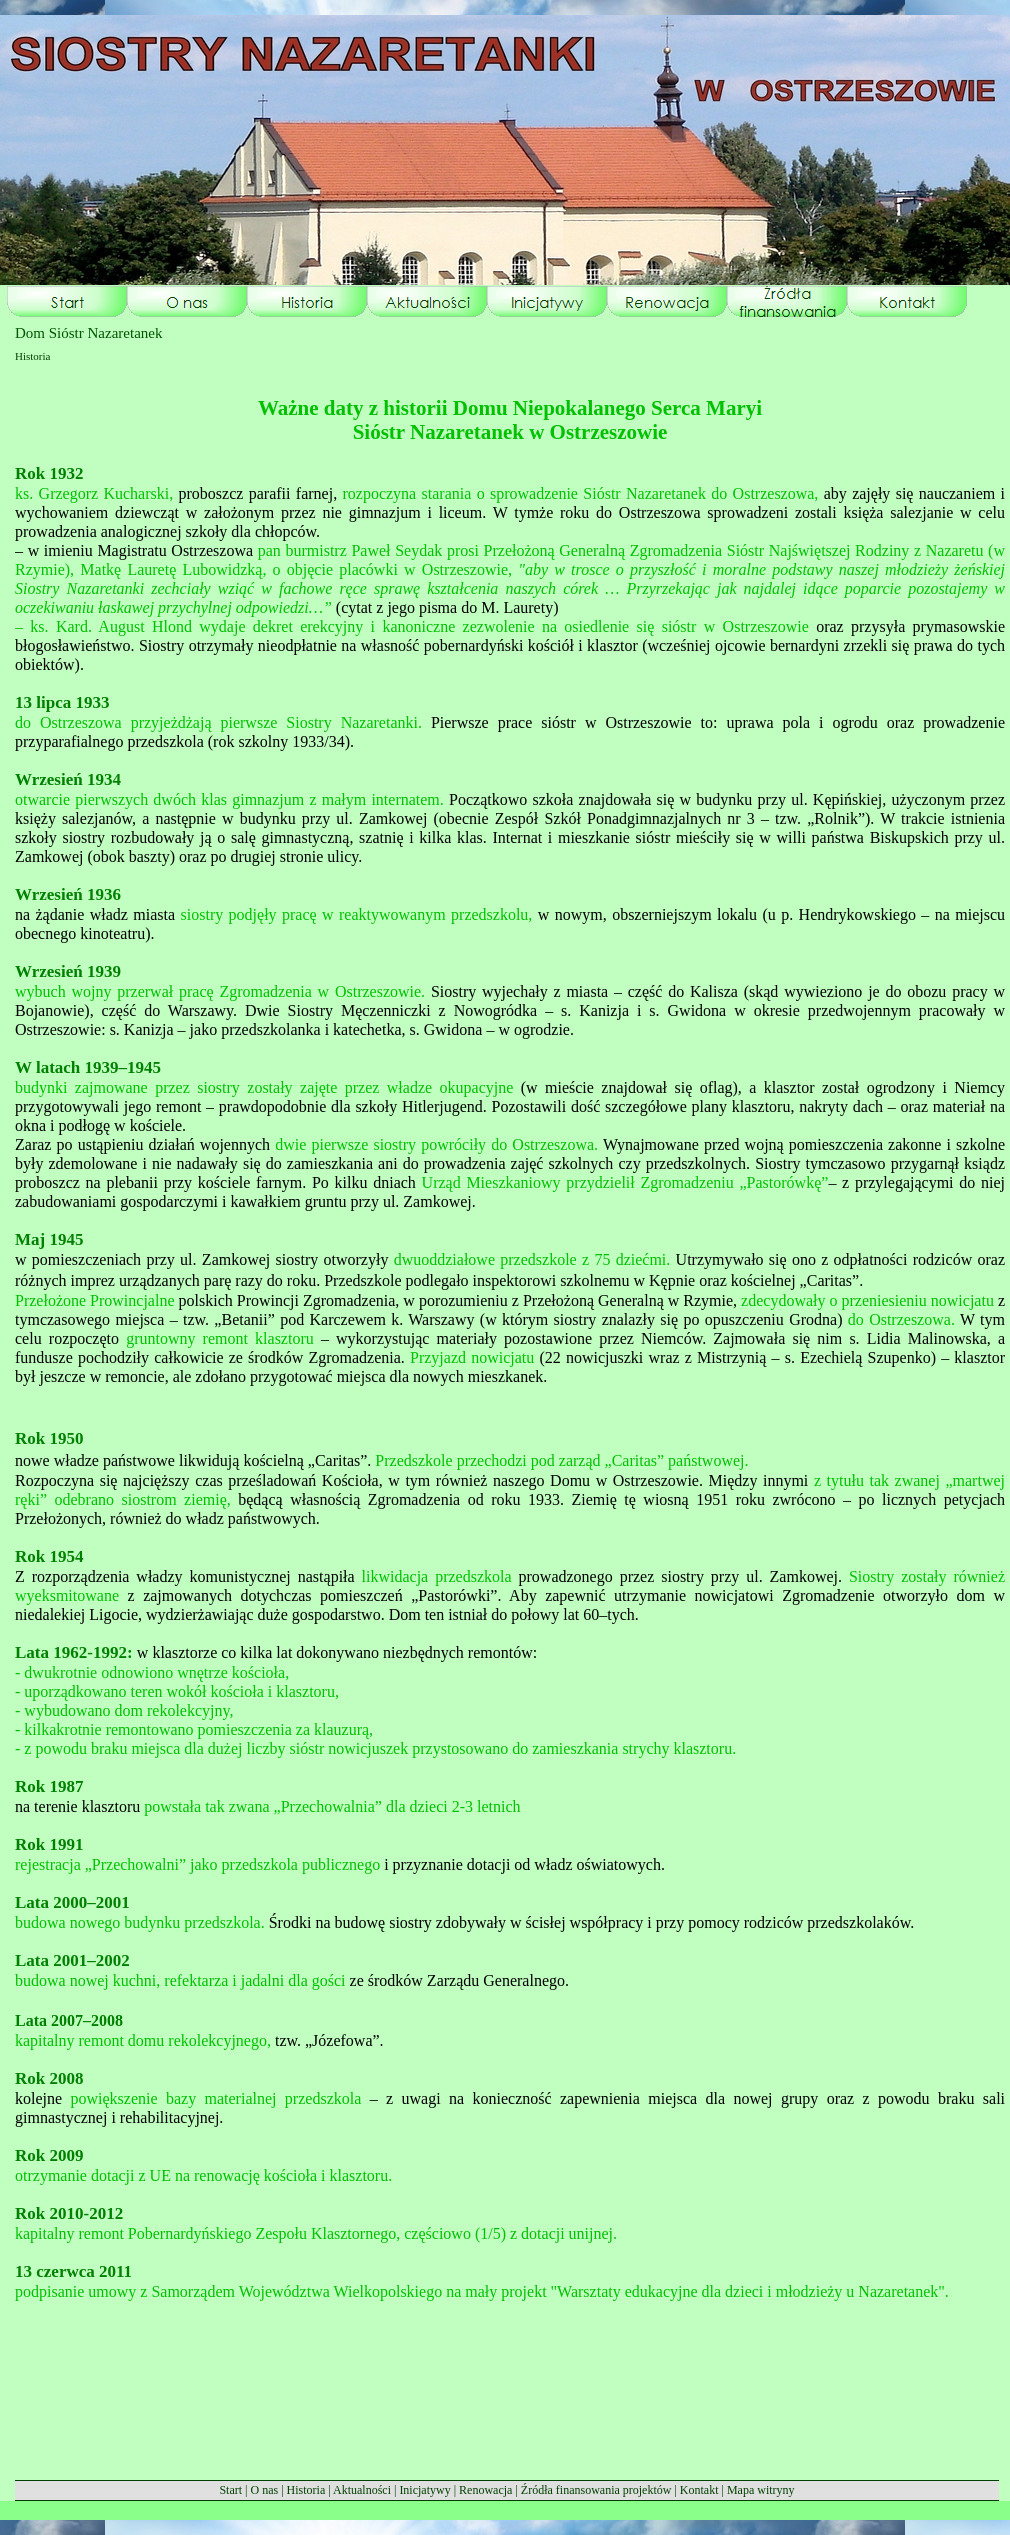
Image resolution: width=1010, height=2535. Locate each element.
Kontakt (699, 2490)
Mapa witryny (761, 2490)
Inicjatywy (424, 2490)
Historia (306, 2490)
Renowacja (485, 2490)
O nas (264, 2490)
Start (230, 2490)
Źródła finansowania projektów (596, 2490)
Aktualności (362, 2490)
